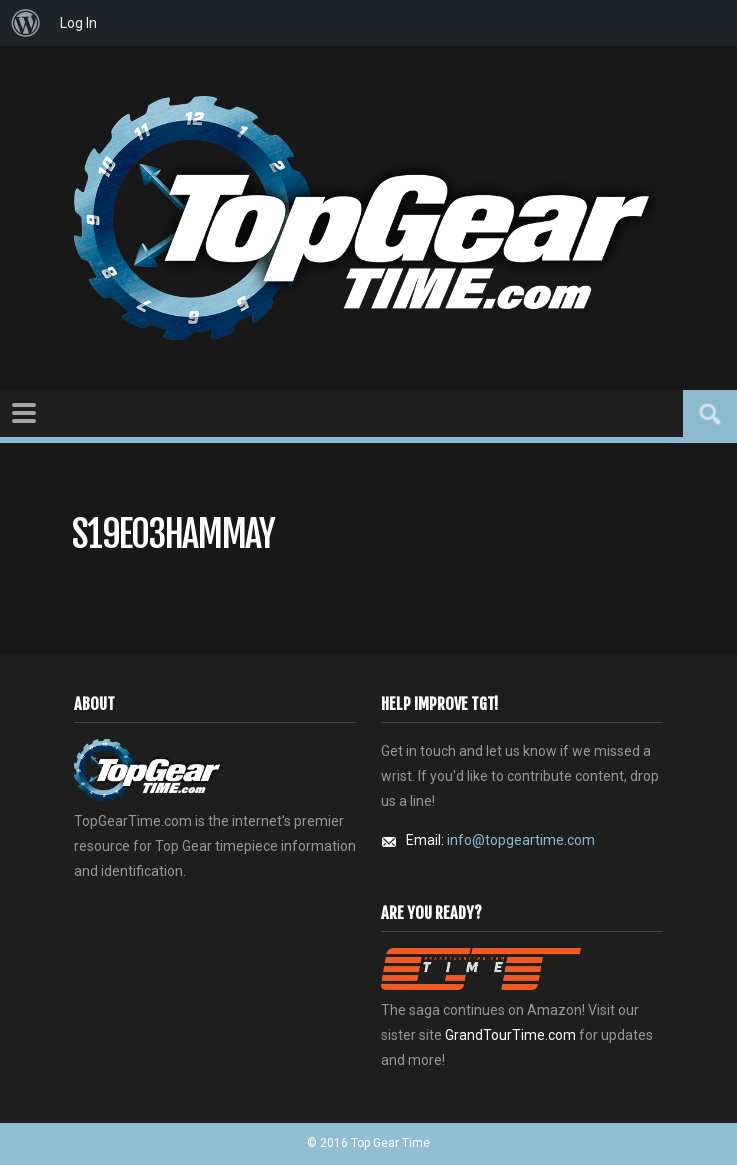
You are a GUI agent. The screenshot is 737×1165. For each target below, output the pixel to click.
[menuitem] (26, 23)
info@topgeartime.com (521, 840)
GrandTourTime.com (510, 1035)
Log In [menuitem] (78, 23)
